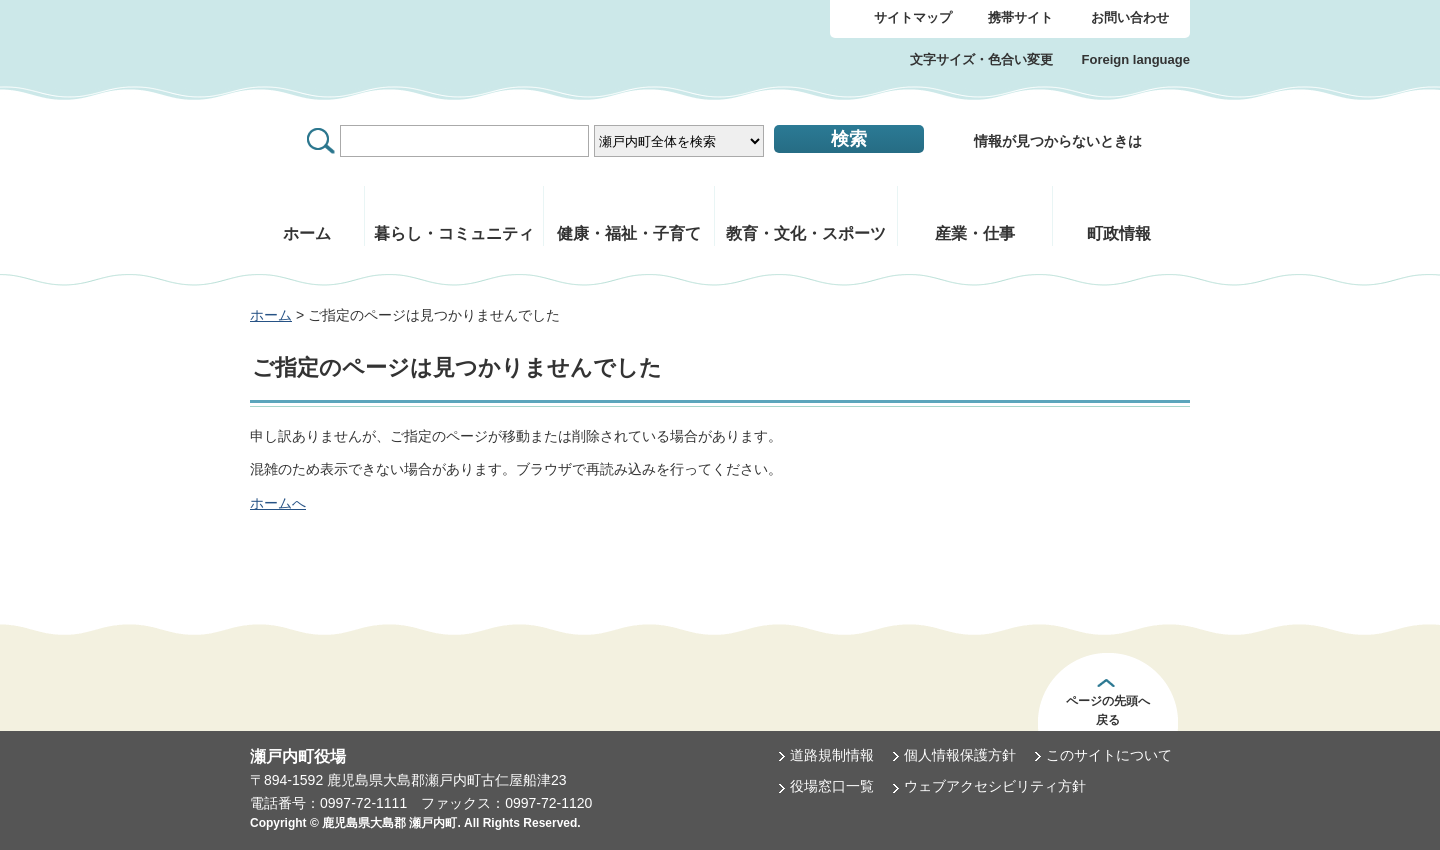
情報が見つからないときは (1058, 141)
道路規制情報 (832, 755)
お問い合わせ (1130, 17)
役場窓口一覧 (832, 786)
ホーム (271, 315)
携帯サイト (1020, 17)
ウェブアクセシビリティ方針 (995, 786)
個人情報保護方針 (960, 755)
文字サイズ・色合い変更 (981, 59)
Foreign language (1136, 59)
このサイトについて (1109, 755)
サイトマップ (913, 17)
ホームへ (278, 503)
